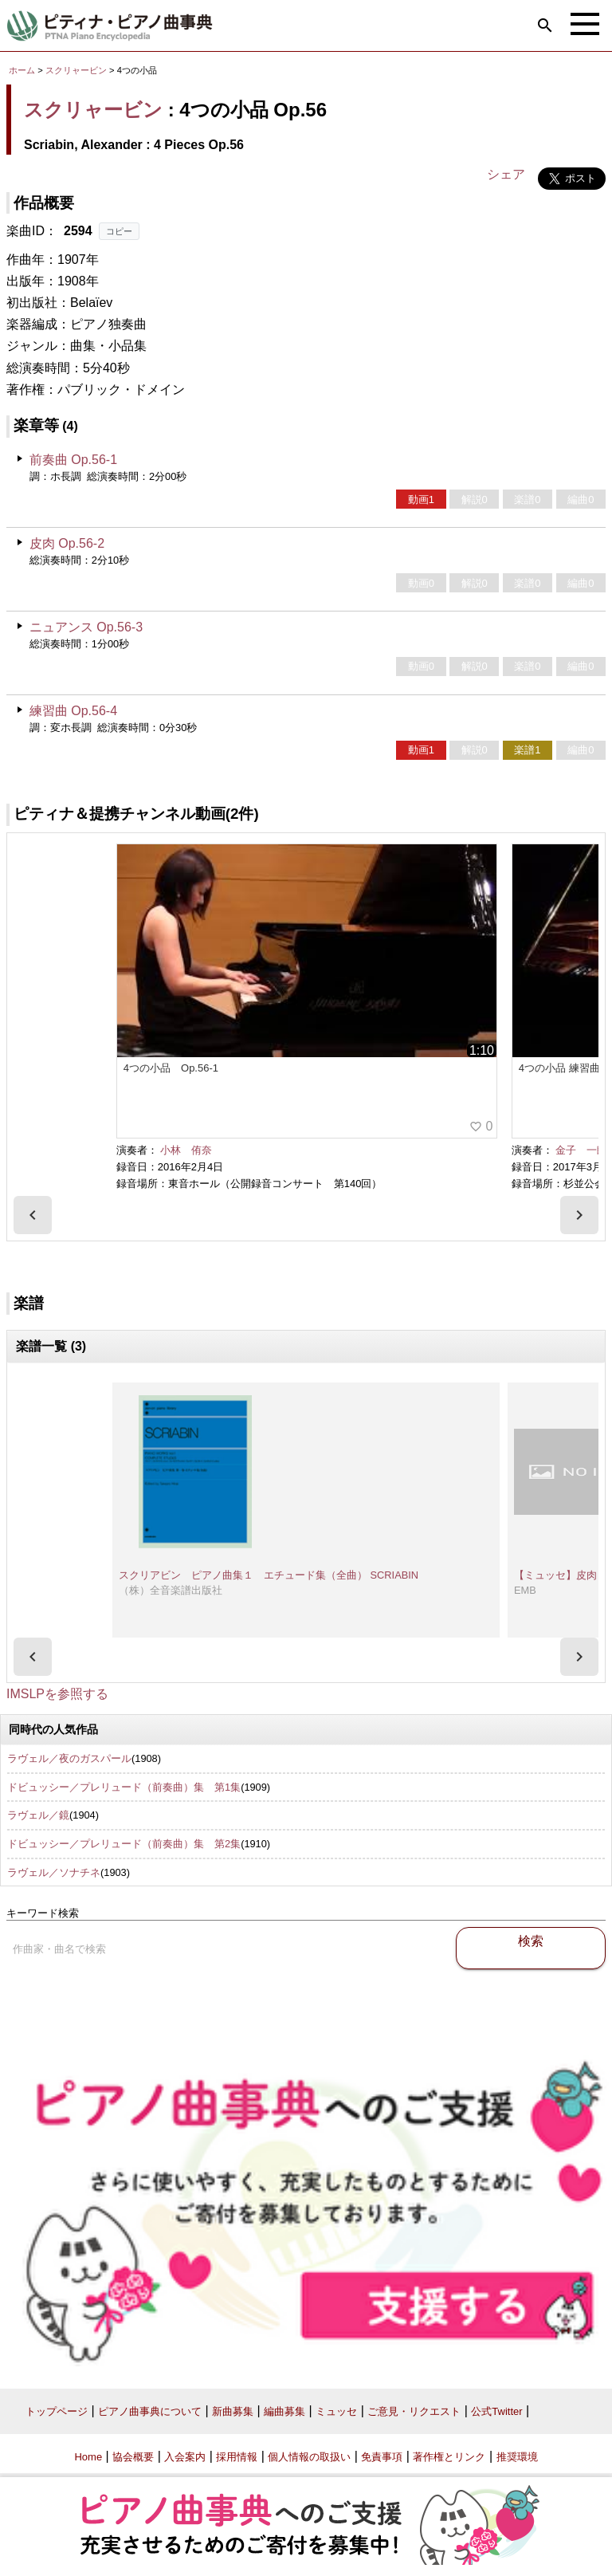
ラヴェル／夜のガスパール (69, 1758)
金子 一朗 (581, 1150)
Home (88, 2457)
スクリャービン (76, 70)
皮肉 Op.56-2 (66, 543)
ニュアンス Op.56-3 (86, 627)
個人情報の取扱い (309, 2457)
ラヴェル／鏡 (38, 1815)
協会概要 (133, 2457)
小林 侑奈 (186, 1150)
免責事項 (381, 2457)
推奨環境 (517, 2457)
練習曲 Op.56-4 (73, 711)
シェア (506, 174)
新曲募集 (232, 2411)
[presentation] (33, 1215)
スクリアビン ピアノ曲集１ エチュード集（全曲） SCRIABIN (268, 1575)
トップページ (57, 2411)
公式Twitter (496, 2411)
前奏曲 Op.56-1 (73, 459)
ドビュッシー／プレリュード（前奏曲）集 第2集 (124, 1844)
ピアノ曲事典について (150, 2411)
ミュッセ (336, 2411)
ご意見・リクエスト (414, 2411)
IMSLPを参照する (57, 1694)
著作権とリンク (449, 2457)
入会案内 (185, 2457)
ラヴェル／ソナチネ (53, 1872)
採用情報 (236, 2457)
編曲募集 (284, 2411)
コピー (119, 231)
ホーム (22, 70)
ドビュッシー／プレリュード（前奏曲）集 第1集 (124, 1787)
